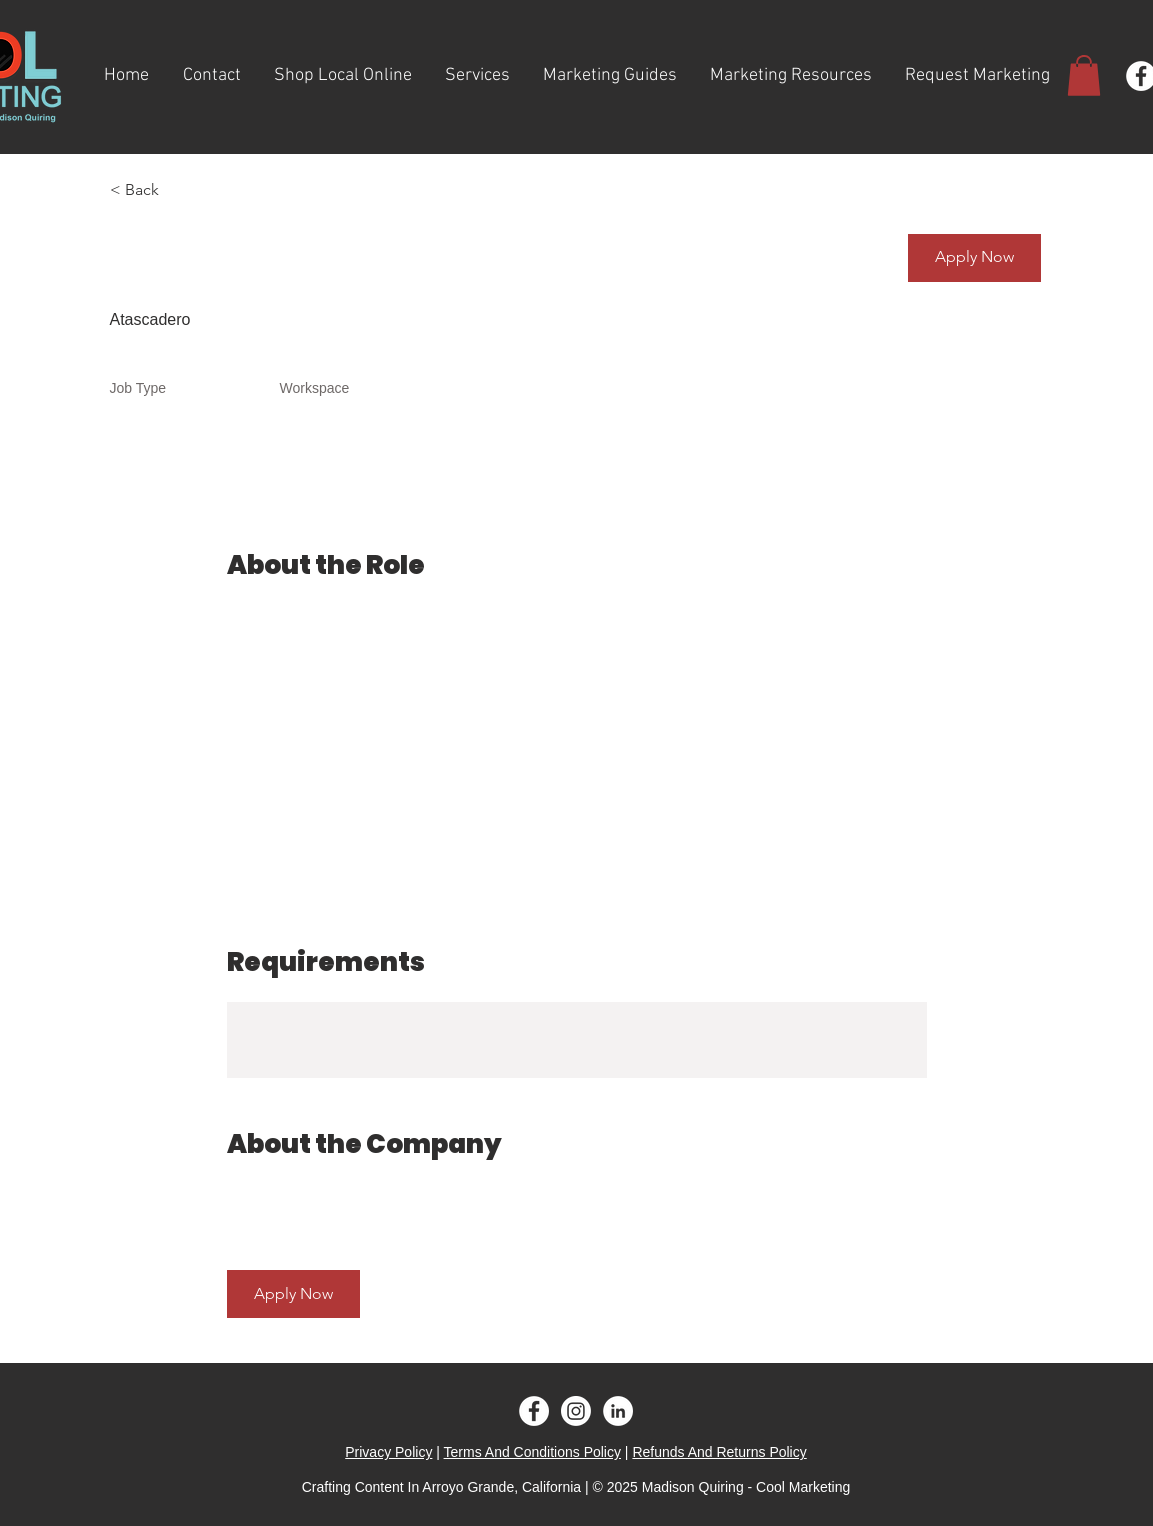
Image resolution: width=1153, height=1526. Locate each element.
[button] (1084, 75)
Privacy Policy (388, 1452)
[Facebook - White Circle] (534, 1411)
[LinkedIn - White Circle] (618, 1411)
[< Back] (181, 190)
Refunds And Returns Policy (719, 1452)
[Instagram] (576, 1411)
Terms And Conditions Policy (532, 1452)
